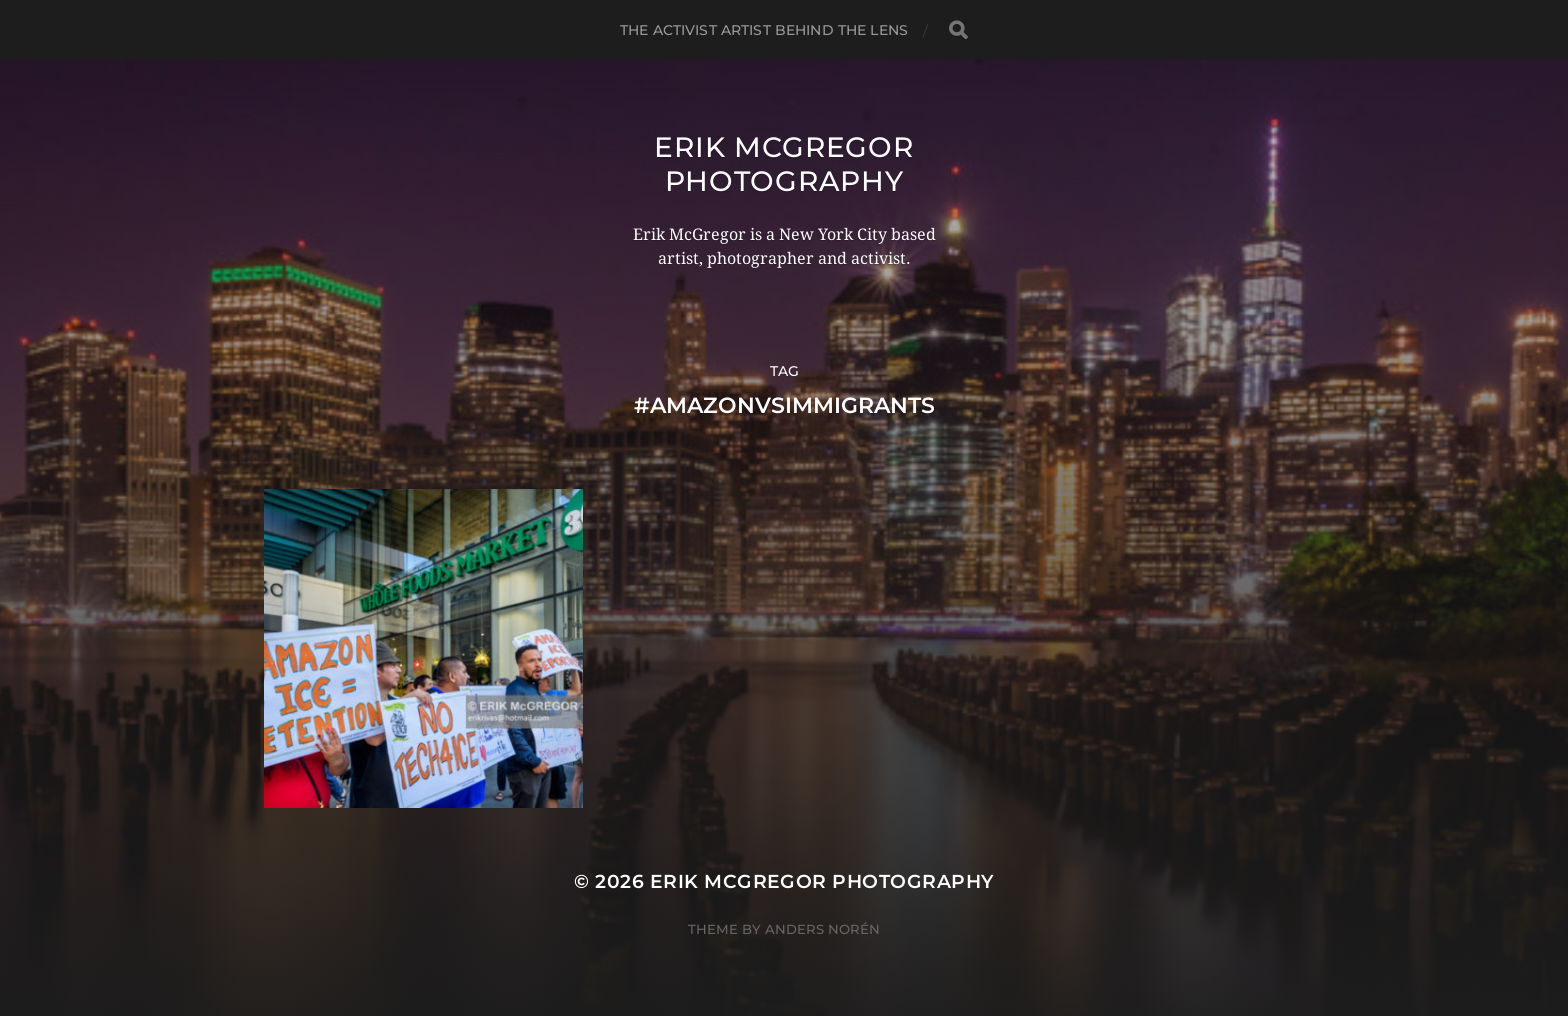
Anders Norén (822, 929)
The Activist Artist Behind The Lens (764, 30)
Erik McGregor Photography (783, 164)
